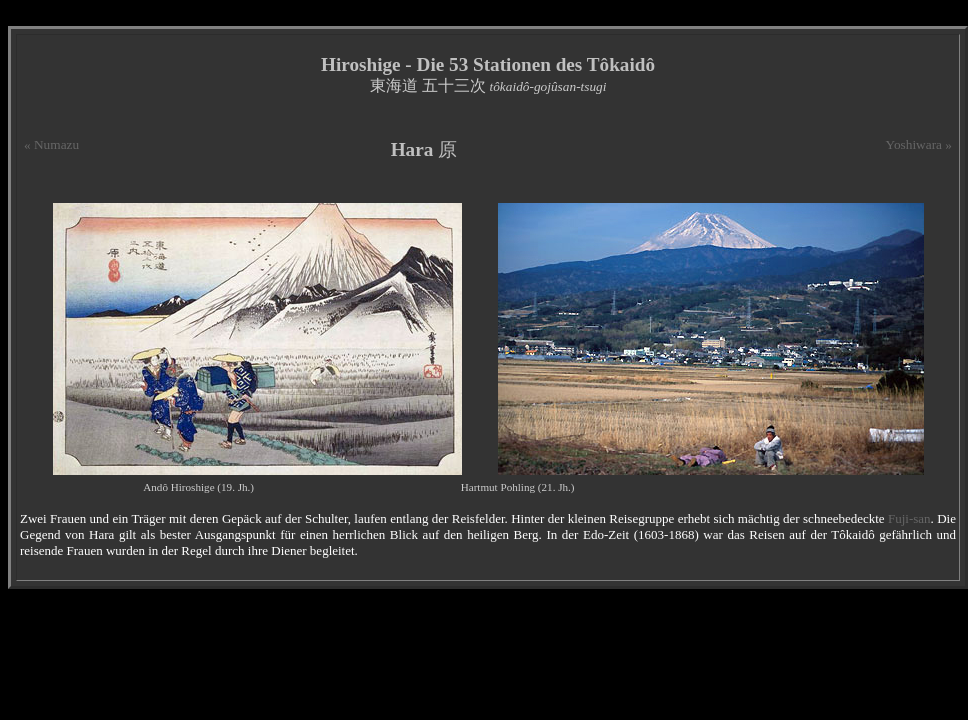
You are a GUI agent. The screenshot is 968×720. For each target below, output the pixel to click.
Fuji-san (909, 518)
